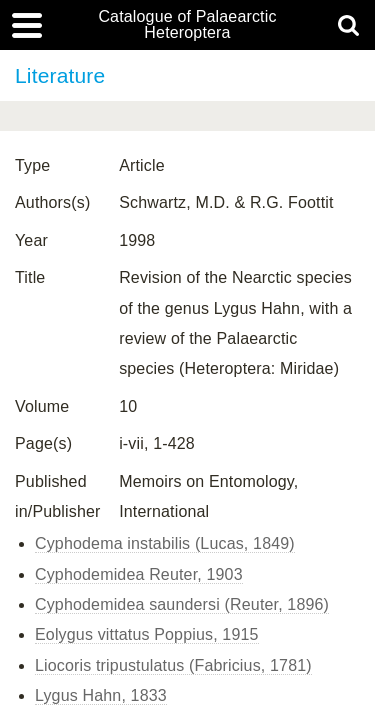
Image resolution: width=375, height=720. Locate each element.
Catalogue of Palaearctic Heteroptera (187, 25)
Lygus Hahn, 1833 (101, 695)
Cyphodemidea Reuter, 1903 (139, 574)
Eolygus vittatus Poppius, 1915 (147, 634)
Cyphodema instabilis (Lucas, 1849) (165, 543)
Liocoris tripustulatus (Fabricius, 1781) (173, 665)
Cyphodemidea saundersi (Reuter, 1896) (182, 604)
